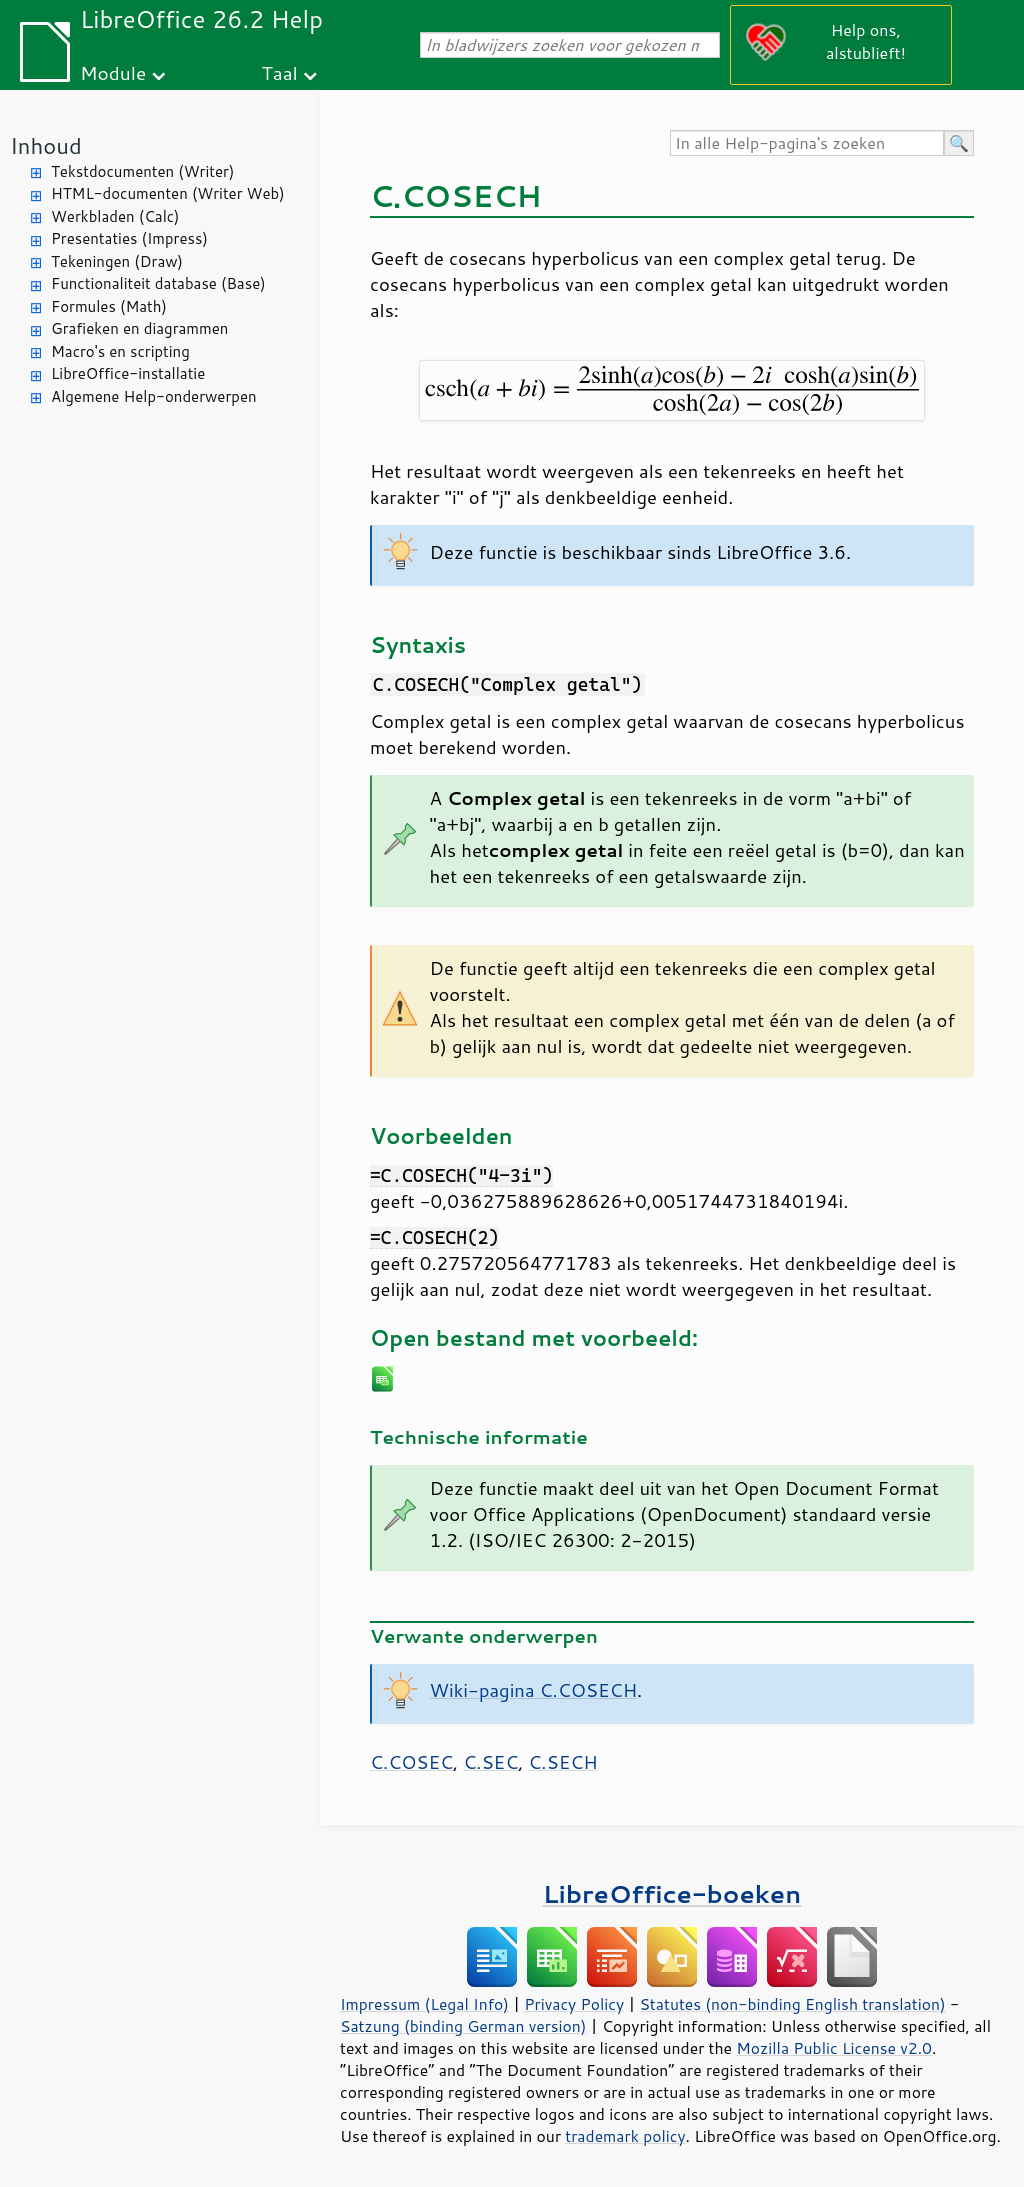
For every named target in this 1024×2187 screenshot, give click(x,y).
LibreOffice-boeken (672, 1893)
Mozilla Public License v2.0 (834, 2048)
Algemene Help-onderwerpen (154, 396)
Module (113, 72)
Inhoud (46, 145)
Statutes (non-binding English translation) (792, 2004)
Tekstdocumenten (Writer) (142, 171)
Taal (279, 72)
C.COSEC (411, 1762)
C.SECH (562, 1762)
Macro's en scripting (120, 351)
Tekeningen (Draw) (117, 261)
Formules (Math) (109, 306)
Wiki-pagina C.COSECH (533, 1690)
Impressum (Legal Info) (424, 2004)
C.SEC (490, 1762)
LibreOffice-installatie (128, 373)
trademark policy (625, 2136)
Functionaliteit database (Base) (158, 283)
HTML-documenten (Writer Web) (168, 193)
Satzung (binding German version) (463, 2026)
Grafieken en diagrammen (139, 328)
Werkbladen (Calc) (115, 216)
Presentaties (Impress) (129, 238)
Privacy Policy (574, 2004)
